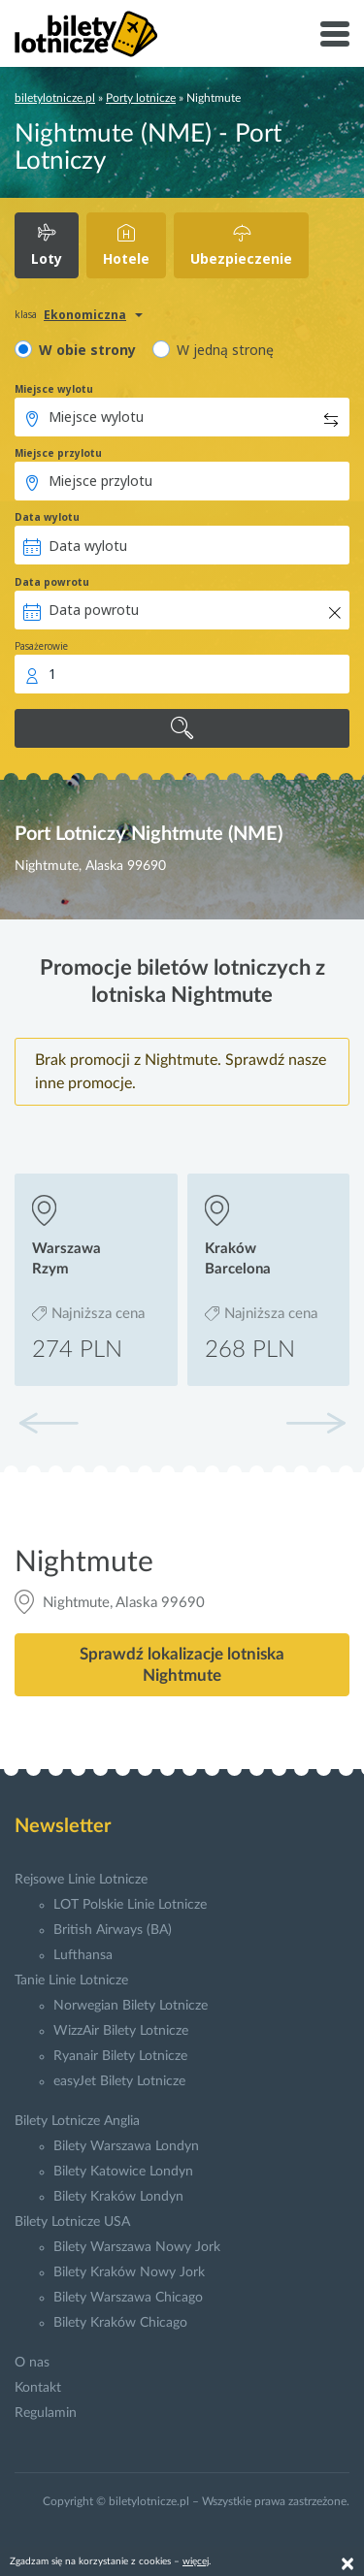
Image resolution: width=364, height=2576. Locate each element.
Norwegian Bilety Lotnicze (130, 2005)
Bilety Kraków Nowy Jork (129, 2272)
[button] (315, 1422)
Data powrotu (52, 582)
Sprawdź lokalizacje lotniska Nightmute (182, 1664)
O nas (32, 2362)
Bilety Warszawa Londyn (126, 2146)
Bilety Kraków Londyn (118, 2197)
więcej (195, 2561)
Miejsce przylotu (58, 453)
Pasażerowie (41, 646)
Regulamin (46, 2413)
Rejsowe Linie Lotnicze (81, 1879)
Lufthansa (83, 1955)
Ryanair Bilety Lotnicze (120, 2056)
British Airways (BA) (112, 1930)
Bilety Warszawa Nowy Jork (136, 2247)
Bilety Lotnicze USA (72, 2222)
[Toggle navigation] (334, 34)
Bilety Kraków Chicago (120, 2323)
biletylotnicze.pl (55, 98)
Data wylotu (47, 517)
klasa (26, 314)
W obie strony (87, 349)
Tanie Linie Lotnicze (71, 1980)
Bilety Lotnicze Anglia (77, 2121)
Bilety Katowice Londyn (123, 2171)
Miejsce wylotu (54, 389)
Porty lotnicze (141, 98)
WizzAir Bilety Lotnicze (120, 2031)
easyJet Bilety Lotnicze (119, 2081)
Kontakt (38, 2388)
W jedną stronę (225, 349)
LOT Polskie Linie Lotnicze (130, 1905)
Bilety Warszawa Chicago (128, 2297)
